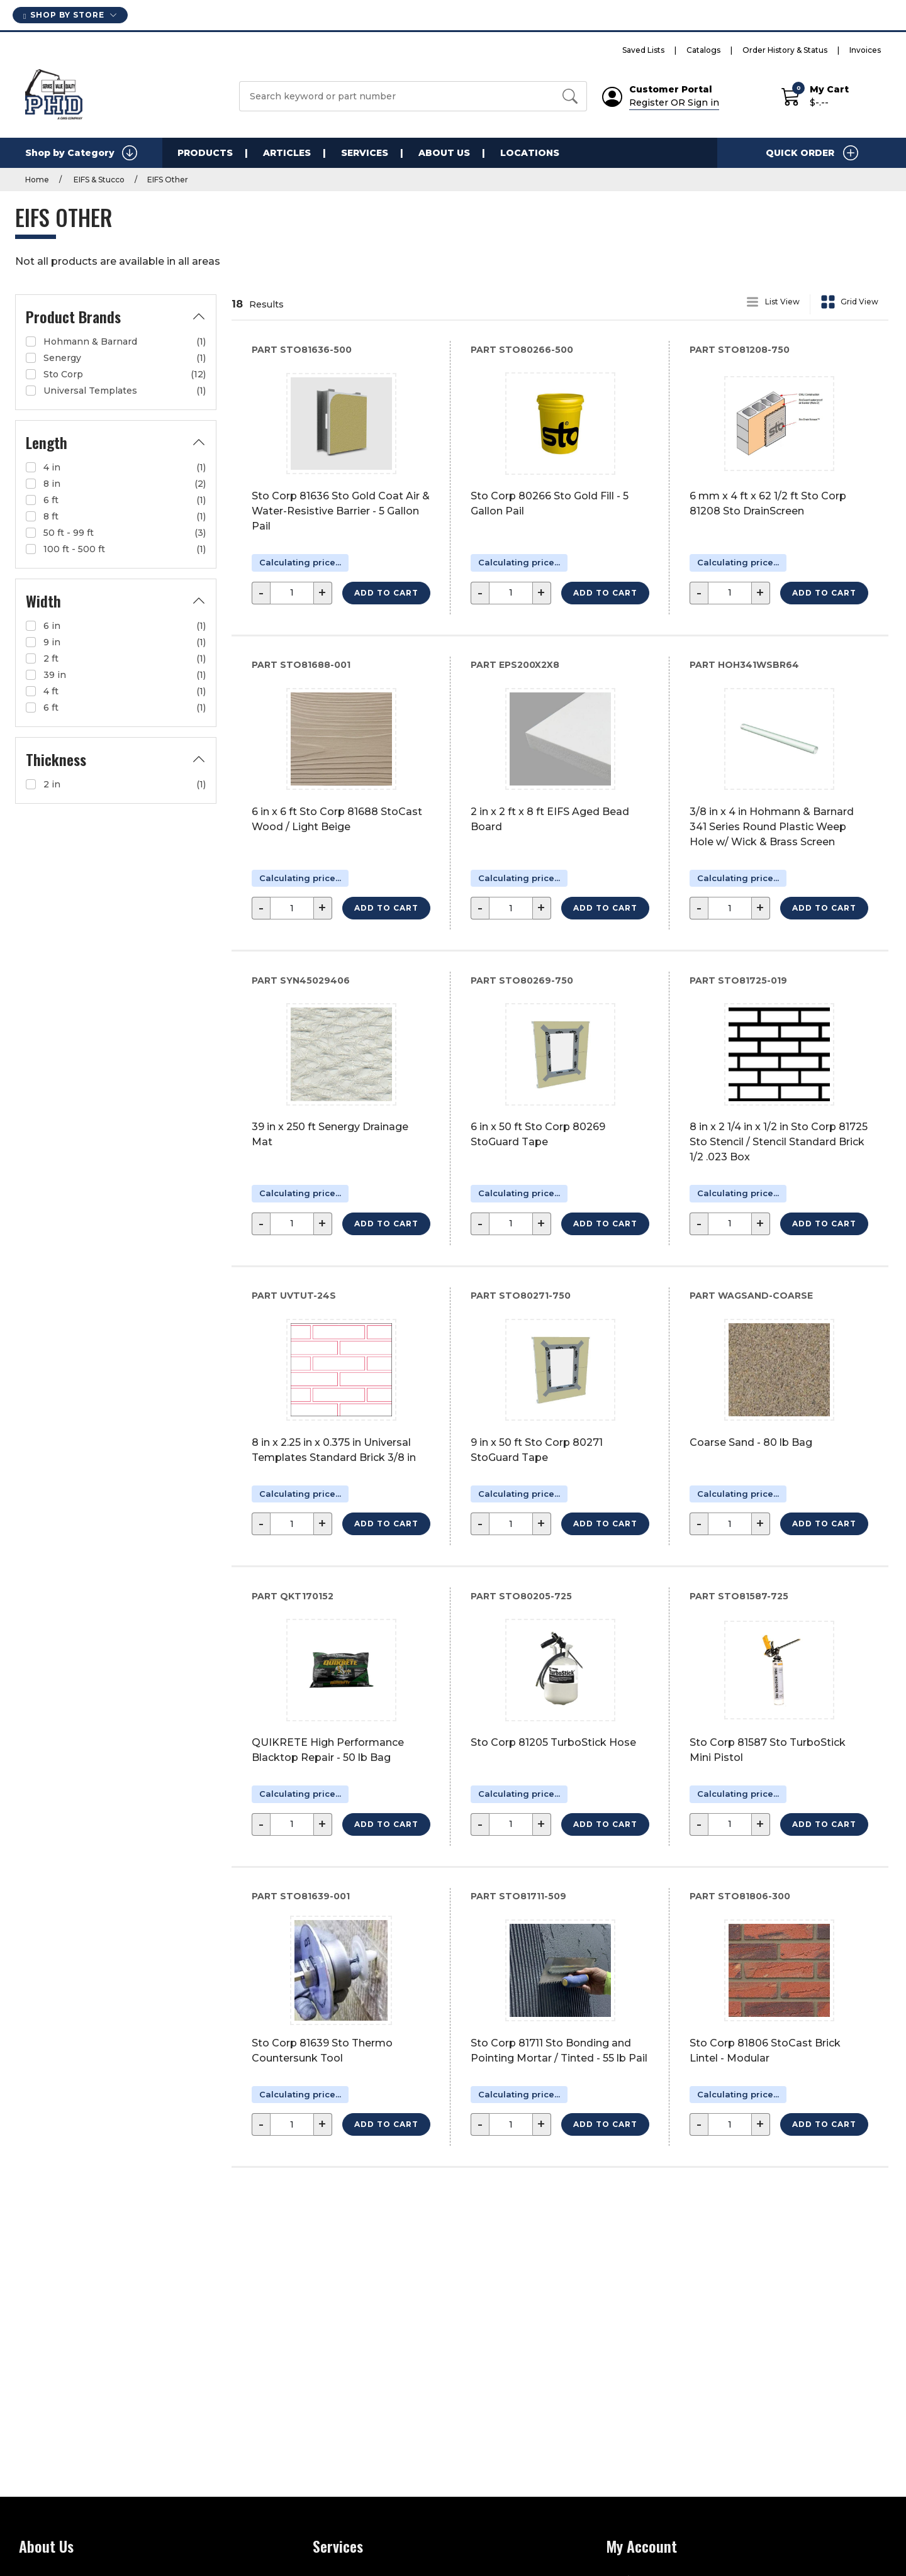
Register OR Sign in (674, 102)
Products (205, 152)
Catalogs (703, 50)
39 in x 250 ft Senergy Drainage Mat (330, 1134)
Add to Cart (386, 592)
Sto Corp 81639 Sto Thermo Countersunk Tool (322, 2050)
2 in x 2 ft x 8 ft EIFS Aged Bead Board (550, 819)
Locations (529, 152)
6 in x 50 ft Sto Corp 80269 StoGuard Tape (538, 1134)
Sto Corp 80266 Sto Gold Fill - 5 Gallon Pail (550, 503)
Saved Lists (643, 50)
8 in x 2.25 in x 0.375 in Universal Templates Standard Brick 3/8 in (334, 1449)
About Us (444, 152)
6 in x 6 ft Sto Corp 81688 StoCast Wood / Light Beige (337, 819)
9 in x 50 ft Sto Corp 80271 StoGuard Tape (537, 1449)
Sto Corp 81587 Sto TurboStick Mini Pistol (768, 1749)
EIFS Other (167, 179)
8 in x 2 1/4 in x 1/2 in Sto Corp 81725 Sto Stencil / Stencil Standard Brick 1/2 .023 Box (779, 1142)
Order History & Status (784, 50)
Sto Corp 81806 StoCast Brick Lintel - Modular (765, 2050)
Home (37, 179)
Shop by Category (81, 152)
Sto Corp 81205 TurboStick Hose (553, 1742)
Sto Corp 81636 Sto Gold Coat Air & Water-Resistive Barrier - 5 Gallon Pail (341, 511)
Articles (287, 152)
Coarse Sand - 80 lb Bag (751, 1442)
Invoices (865, 50)
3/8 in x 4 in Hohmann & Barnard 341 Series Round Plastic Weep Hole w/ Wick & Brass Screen (772, 827)
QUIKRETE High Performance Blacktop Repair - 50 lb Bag (328, 1749)
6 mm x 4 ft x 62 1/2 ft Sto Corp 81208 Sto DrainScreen (768, 503)
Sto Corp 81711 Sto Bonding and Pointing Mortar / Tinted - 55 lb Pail (559, 2050)
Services (364, 152)
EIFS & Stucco (98, 179)
